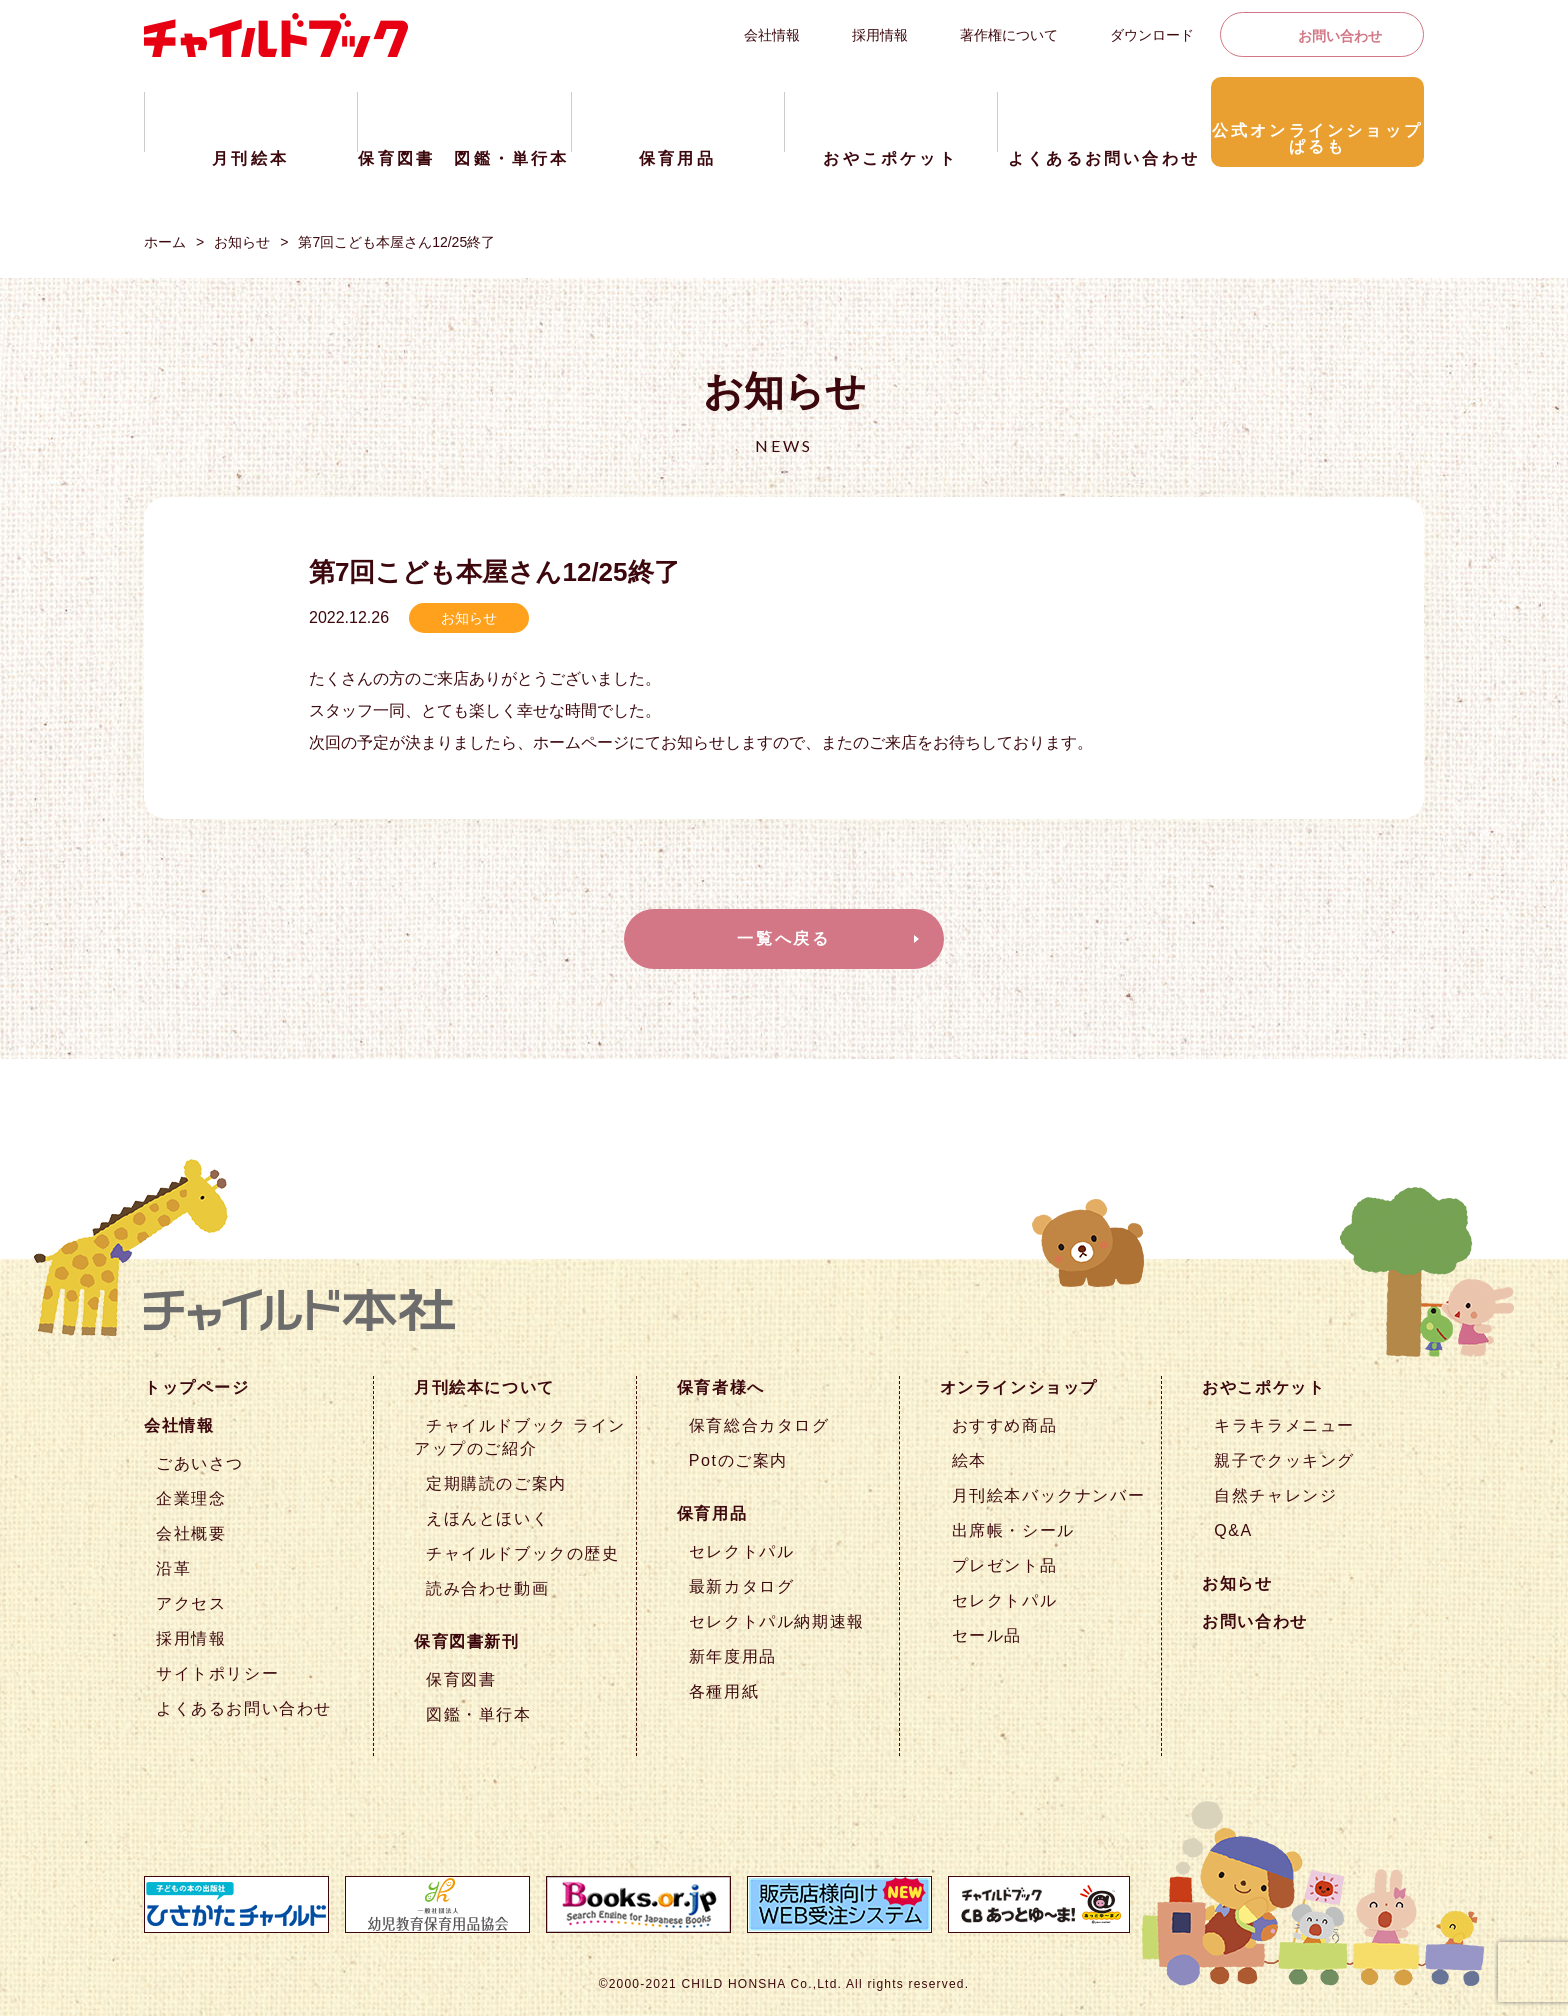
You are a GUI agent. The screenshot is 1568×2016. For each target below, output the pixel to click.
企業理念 (191, 1498)
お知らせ (242, 242)
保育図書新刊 (467, 1641)
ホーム (165, 242)
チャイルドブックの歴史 (523, 1553)
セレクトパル (742, 1551)
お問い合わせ (1340, 36)
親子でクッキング (1284, 1460)
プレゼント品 (1005, 1565)
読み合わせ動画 (487, 1588)
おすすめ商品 (1005, 1425)
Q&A (1233, 1530)
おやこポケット (1263, 1387)
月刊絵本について (484, 1387)
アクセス (191, 1603)
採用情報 (880, 35)
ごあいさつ (200, 1463)
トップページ (197, 1387)
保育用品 (712, 1513)
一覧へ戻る (784, 938)
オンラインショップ (1019, 1387)
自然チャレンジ (1275, 1495)
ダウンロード (1152, 35)
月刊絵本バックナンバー (1049, 1495)
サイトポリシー (217, 1673)
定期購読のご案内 (496, 1483)
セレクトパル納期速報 (777, 1621)
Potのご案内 (738, 1460)
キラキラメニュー (1284, 1425)
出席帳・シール (1013, 1530)
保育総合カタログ (759, 1425)
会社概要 (191, 1533)
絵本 (969, 1460)
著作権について (1009, 35)
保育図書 (461, 1679)
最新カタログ (742, 1586)
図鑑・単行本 (479, 1714)
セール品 (987, 1635)
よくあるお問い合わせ (244, 1708)
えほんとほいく (487, 1518)
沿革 (173, 1568)
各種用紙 (724, 1691)
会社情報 (772, 35)
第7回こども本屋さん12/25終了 (396, 242)
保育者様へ (721, 1387)
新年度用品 (733, 1656)
